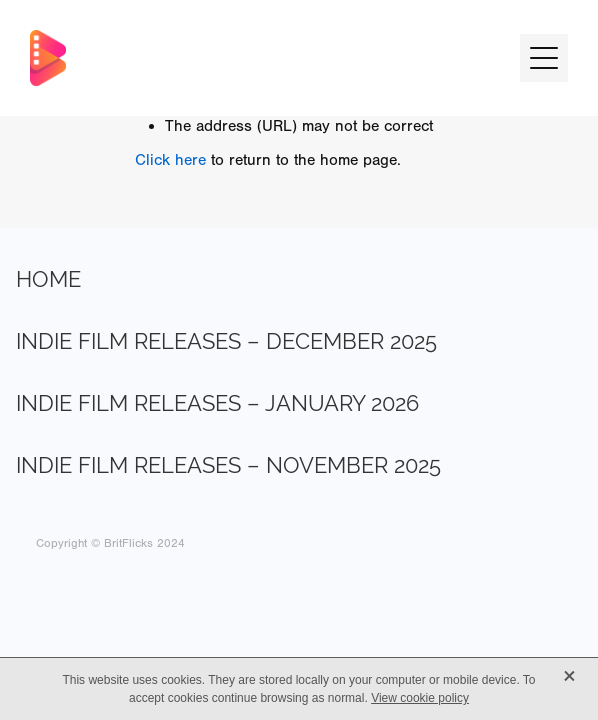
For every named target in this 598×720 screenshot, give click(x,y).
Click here (170, 160)
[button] (544, 58)
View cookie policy (420, 698)
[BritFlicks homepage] (265, 58)
